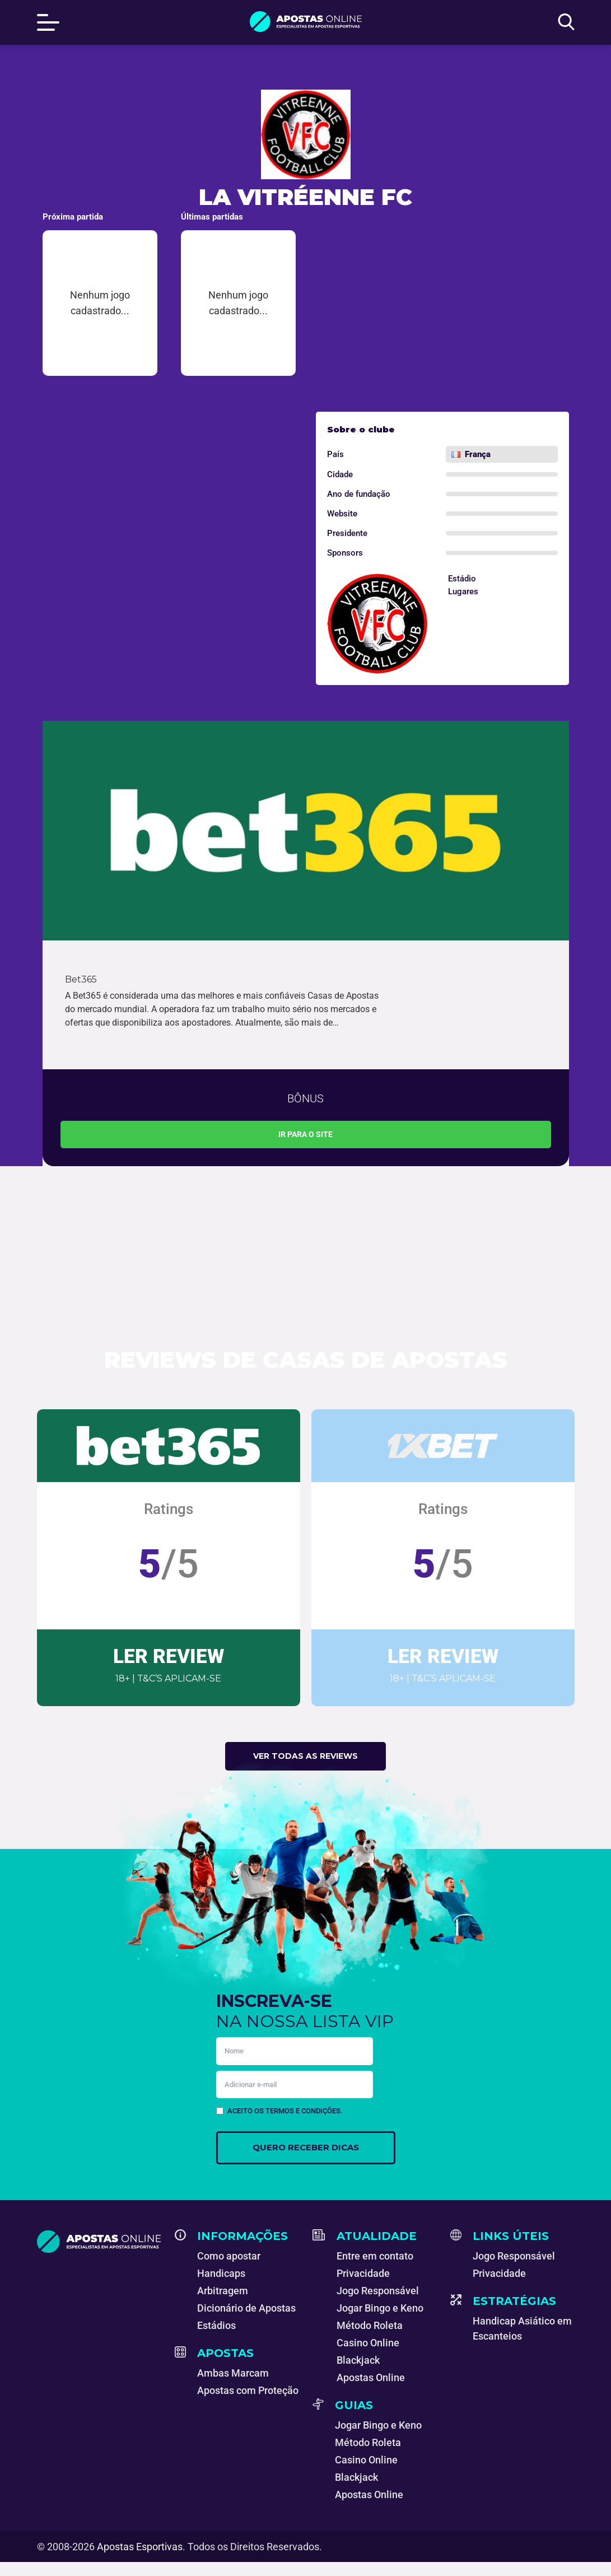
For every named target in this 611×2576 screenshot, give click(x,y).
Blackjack (358, 2360)
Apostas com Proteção (247, 2390)
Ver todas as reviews (305, 1756)
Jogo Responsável (378, 2290)
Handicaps (221, 2273)
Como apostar (228, 2256)
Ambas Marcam (233, 2373)
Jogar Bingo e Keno (380, 2308)
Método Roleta (370, 2325)
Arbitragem (222, 2290)
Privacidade (363, 2273)
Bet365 (81, 979)
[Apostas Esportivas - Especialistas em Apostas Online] (99, 2241)
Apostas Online (371, 2377)
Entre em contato (375, 2256)
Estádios (216, 2325)
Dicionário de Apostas (246, 2308)
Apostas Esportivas (140, 2546)
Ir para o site (305, 1134)
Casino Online (368, 2343)
